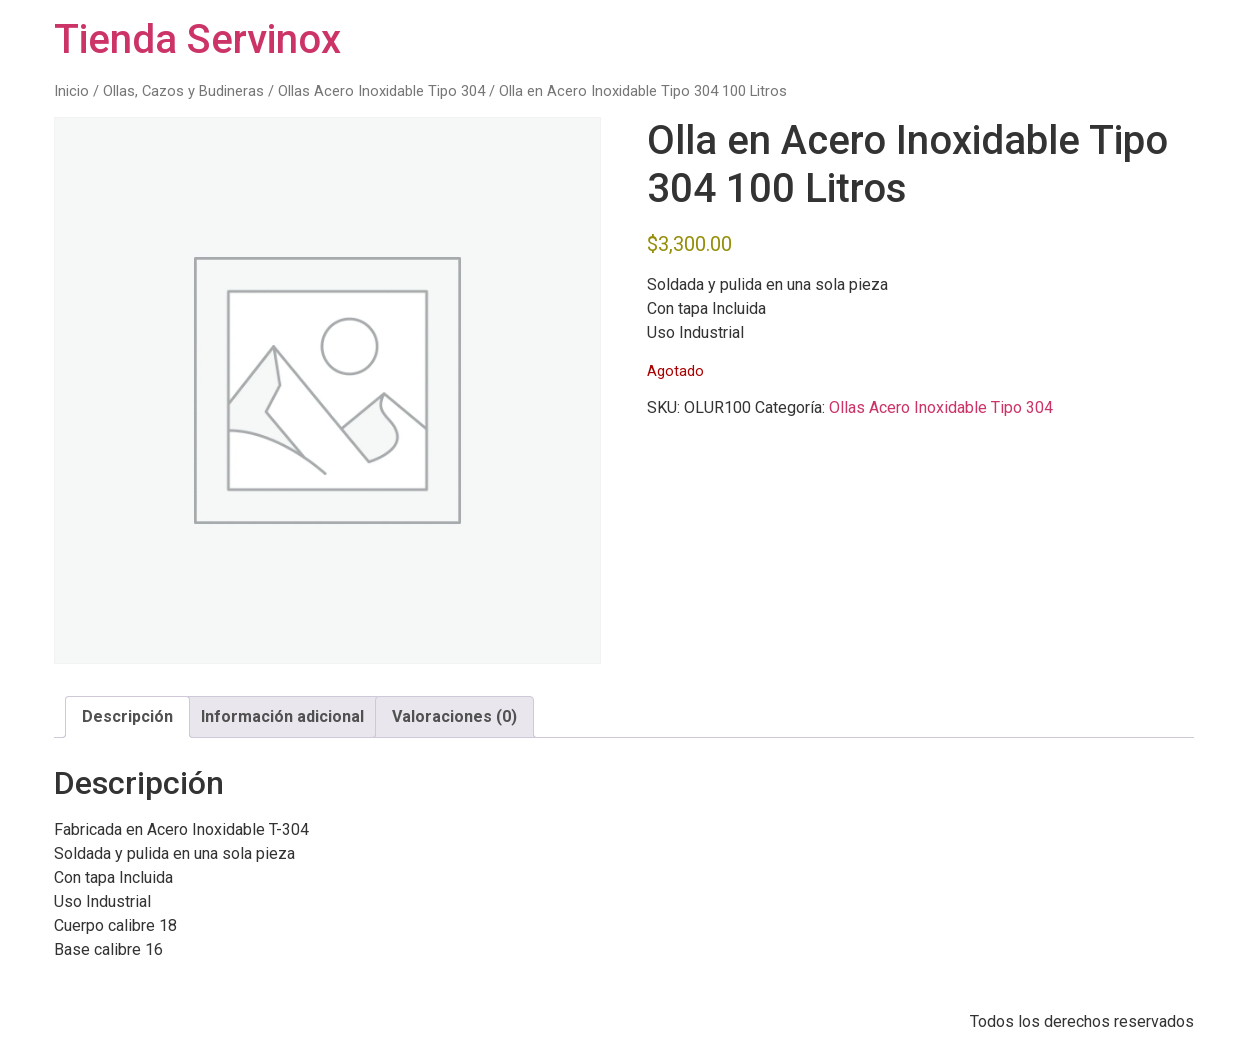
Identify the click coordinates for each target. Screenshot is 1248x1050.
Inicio (71, 91)
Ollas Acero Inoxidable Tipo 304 (381, 91)
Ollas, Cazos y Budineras (183, 91)
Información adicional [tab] (282, 716)
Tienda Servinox (197, 39)
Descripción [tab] (127, 716)
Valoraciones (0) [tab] (454, 716)
